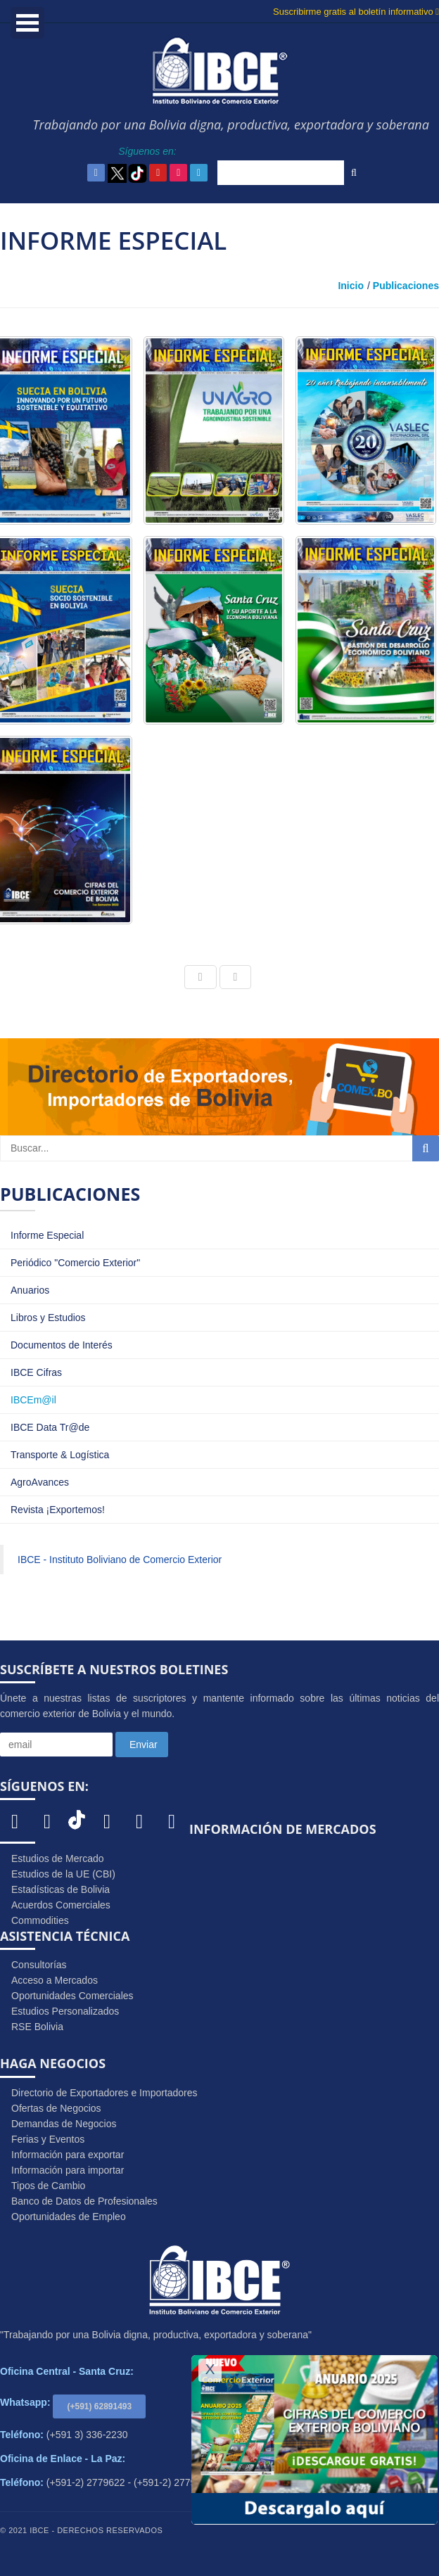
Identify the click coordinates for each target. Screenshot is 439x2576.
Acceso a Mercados (54, 1980)
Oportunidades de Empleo (68, 2216)
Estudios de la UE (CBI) (63, 1874)
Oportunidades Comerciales (72, 1995)
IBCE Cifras (36, 1372)
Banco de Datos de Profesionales (84, 2201)
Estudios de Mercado (57, 1858)
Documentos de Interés (62, 1345)
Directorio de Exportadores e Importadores (104, 2092)
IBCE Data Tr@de (50, 1427)
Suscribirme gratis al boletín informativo (356, 11)
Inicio (351, 285)
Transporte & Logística (60, 1454)
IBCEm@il (33, 1399)
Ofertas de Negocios (56, 2108)
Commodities (40, 1920)
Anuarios (30, 1290)
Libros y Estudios (48, 1317)
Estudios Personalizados (65, 2011)
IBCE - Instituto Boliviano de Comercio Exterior (120, 1559)
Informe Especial (47, 1235)
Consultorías (39, 1964)
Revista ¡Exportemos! (58, 1509)
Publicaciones (406, 285)
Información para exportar (67, 2154)
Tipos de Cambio (48, 2185)
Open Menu (27, 23)
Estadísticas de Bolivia (60, 1889)
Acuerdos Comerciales (60, 1905)
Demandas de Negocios (63, 2123)
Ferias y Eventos (47, 2139)
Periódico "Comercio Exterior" (75, 1262)
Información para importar (67, 2170)
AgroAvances (40, 1482)
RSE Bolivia (37, 2026)
